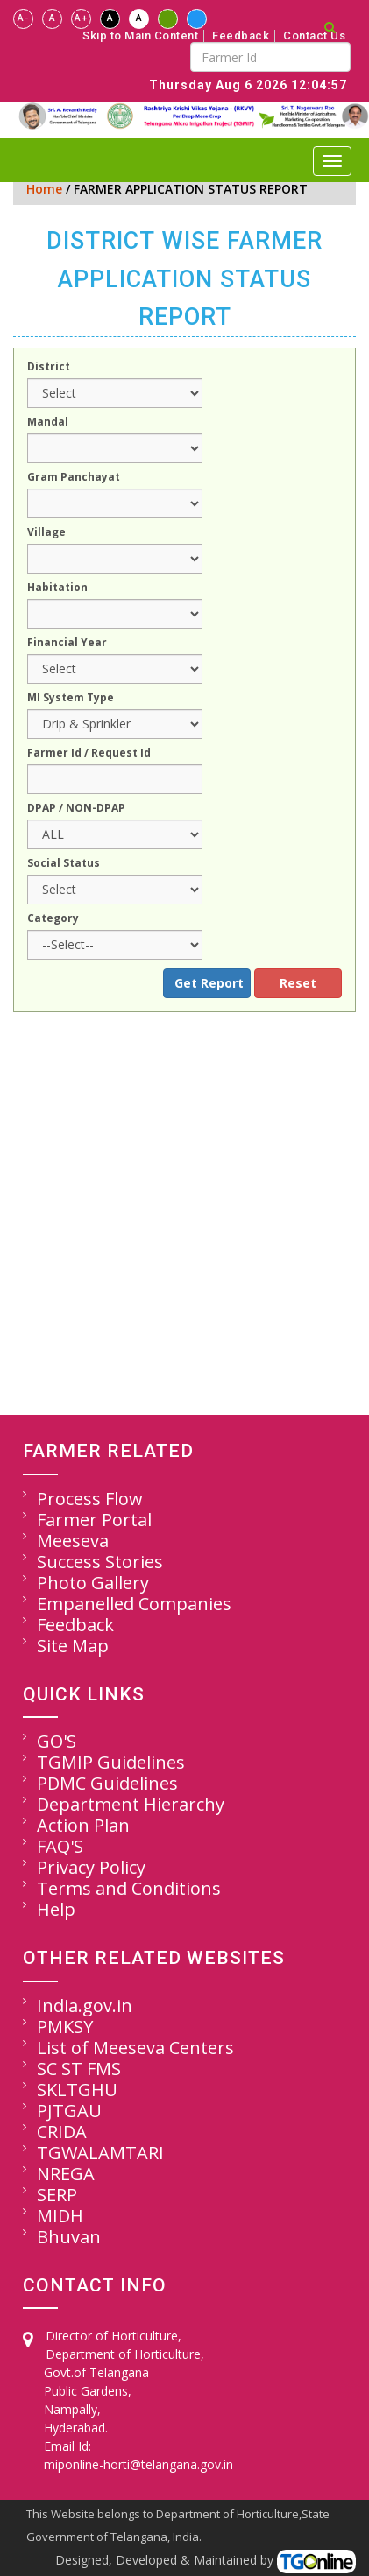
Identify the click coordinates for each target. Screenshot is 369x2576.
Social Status (63, 864)
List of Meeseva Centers (135, 2047)
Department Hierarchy (130, 1804)
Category (53, 919)
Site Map (73, 1646)
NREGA (66, 2173)
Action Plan (83, 1825)
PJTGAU (69, 2110)
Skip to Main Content (140, 36)
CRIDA (62, 2131)
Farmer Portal (94, 1519)
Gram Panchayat (73, 478)
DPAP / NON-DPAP (76, 809)
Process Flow (90, 1498)
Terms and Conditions (129, 1888)
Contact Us (314, 36)
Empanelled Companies (134, 1603)
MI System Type (70, 699)
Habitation (57, 588)
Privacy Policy (91, 1867)
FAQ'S (60, 1846)
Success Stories (100, 1561)
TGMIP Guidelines (111, 1762)
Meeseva (73, 1540)
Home (44, 188)
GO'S (56, 1741)
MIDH (60, 2216)
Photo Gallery (93, 1582)
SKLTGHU (77, 2089)
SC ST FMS (79, 2068)
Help (56, 1909)
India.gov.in (84, 2005)
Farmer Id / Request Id (89, 754)
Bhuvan (69, 2237)
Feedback (240, 36)
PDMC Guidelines (107, 1783)
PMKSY (65, 2026)
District (48, 368)
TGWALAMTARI (100, 2152)
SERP (57, 2194)
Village (46, 533)
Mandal (47, 423)
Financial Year (67, 643)
